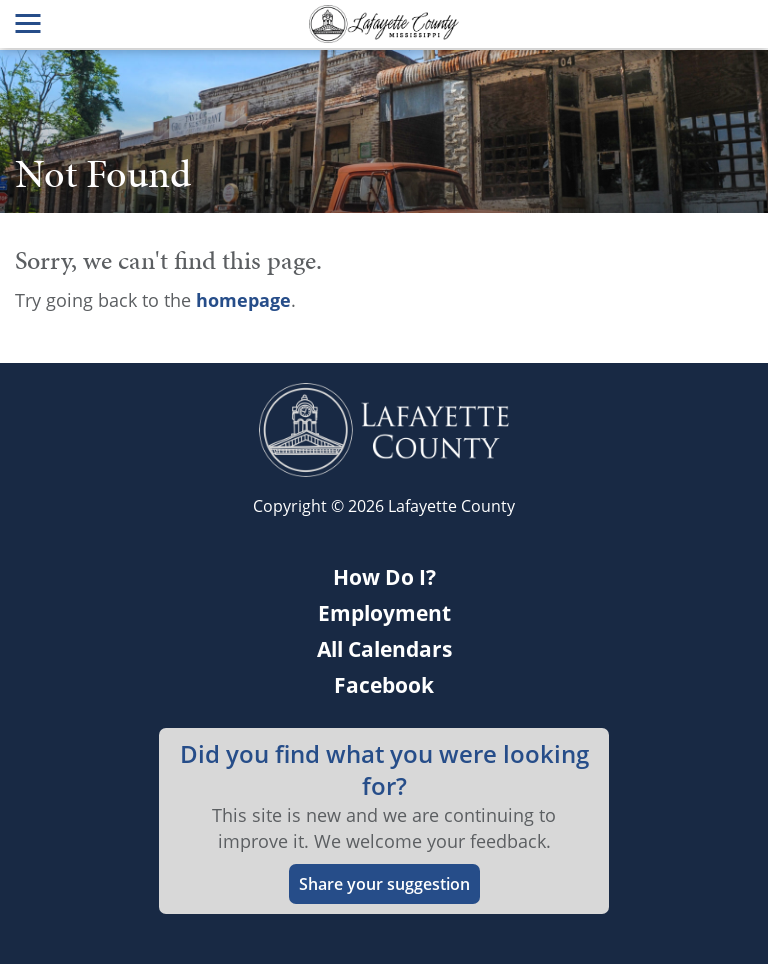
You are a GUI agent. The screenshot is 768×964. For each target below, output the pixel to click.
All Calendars (384, 649)
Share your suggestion (384, 884)
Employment (384, 613)
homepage (243, 300)
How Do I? (384, 577)
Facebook (384, 685)
